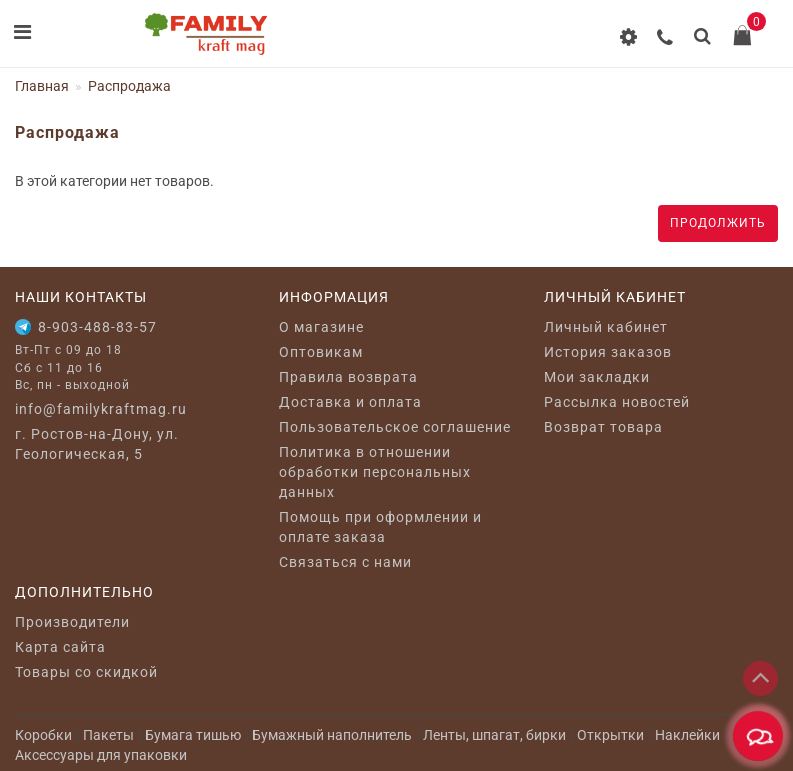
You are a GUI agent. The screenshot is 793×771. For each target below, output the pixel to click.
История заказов (608, 352)
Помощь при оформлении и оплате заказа (380, 527)
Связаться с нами (345, 562)
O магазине (321, 327)
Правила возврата (348, 377)
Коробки (43, 735)
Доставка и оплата (350, 402)
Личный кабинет (606, 327)
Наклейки (687, 735)
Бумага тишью (193, 735)
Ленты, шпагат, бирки (494, 735)
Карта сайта (60, 647)
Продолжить (718, 223)
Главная (42, 86)
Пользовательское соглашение (395, 427)
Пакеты (108, 735)
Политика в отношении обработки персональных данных (375, 472)
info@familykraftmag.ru (101, 409)
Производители (72, 622)
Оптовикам (321, 352)
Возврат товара (603, 427)
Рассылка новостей (617, 402)
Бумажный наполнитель (332, 735)
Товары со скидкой (86, 672)
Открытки (610, 735)
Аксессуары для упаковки (101, 755)
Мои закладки (597, 377)
